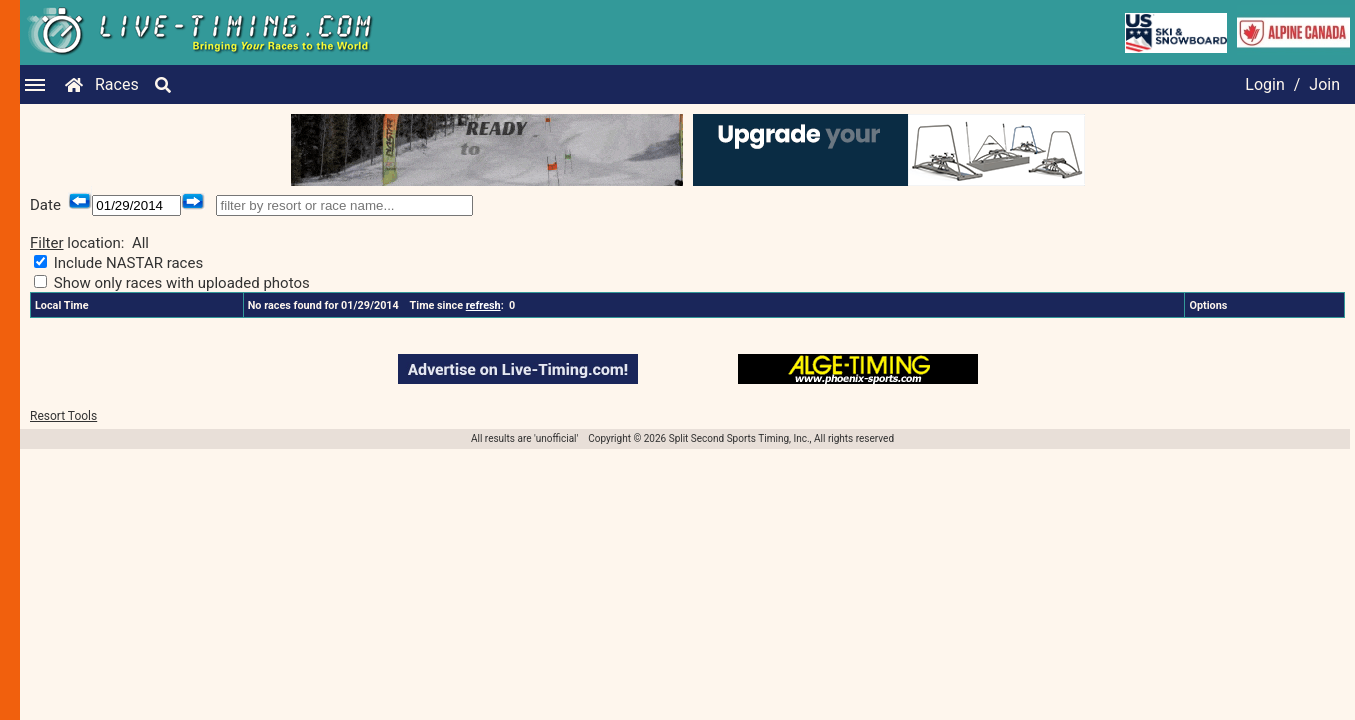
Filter (47, 243)
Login (1264, 84)
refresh (483, 305)
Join (1324, 84)
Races (117, 84)
